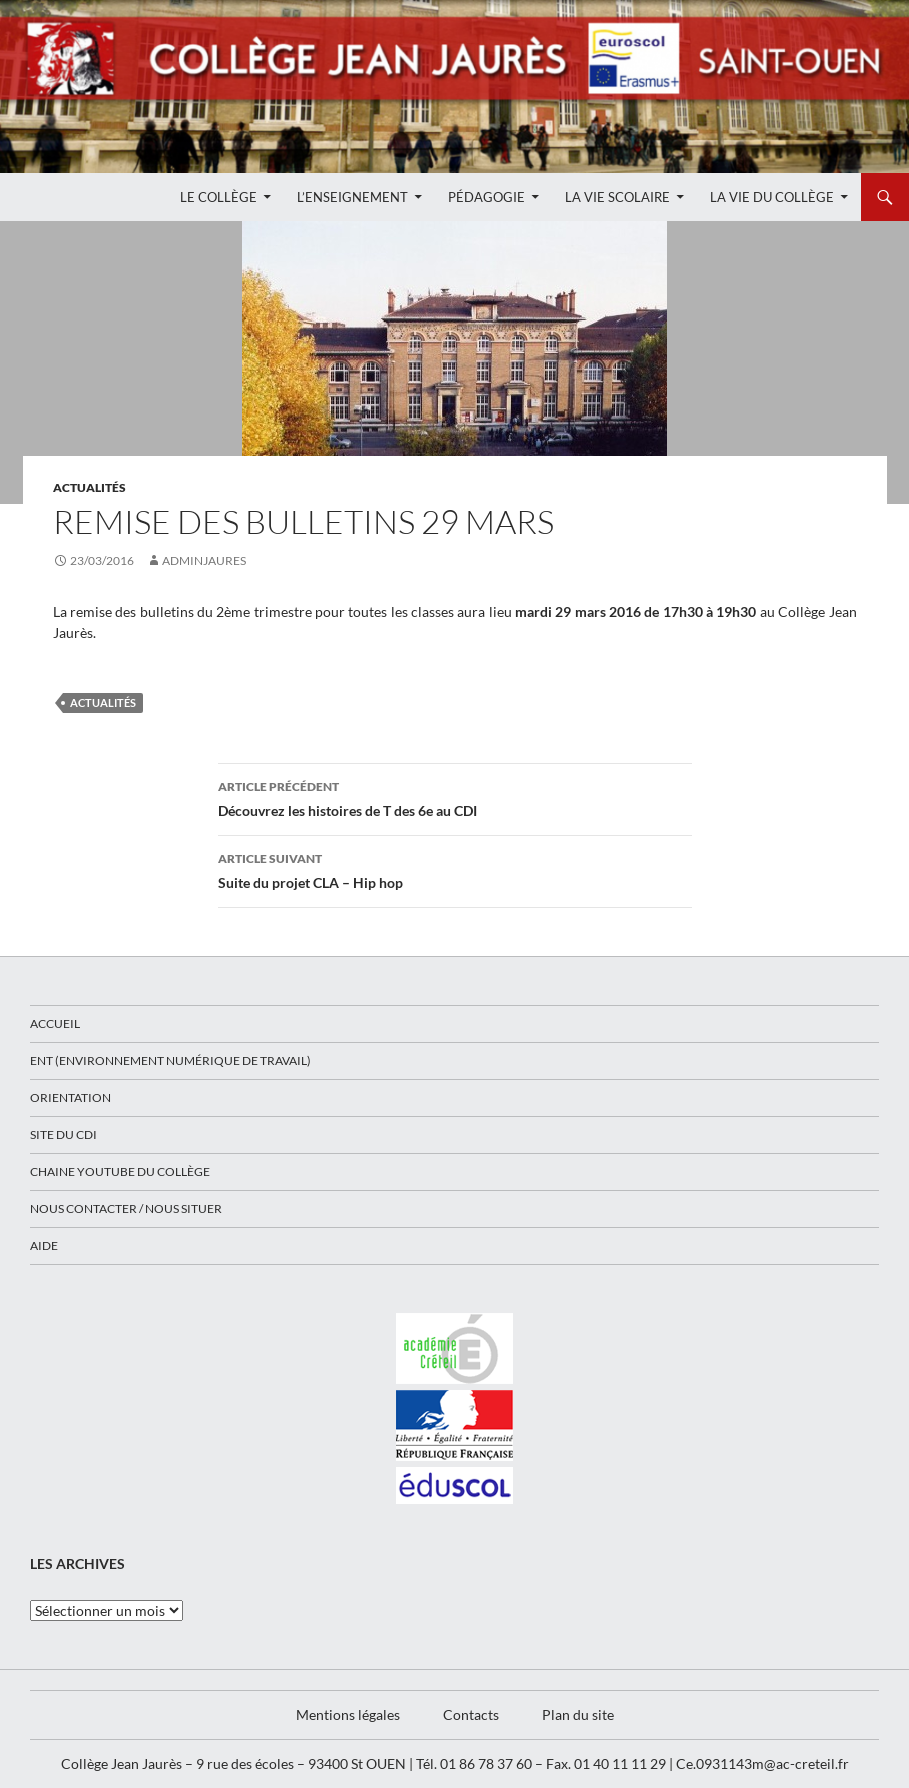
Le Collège (218, 197)
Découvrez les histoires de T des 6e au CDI (455, 797)
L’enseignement (352, 197)
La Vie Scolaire (617, 197)
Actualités (89, 487)
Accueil (55, 1023)
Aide (44, 1245)
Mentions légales (348, 1714)
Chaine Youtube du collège (120, 1171)
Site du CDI (63, 1134)
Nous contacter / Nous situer (126, 1208)
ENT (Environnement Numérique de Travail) (170, 1060)
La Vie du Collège (772, 197)
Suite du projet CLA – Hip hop (455, 869)
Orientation (70, 1097)
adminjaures (204, 560)
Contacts (471, 1714)
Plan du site (578, 1714)
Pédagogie (486, 197)
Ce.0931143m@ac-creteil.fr (762, 1763)
